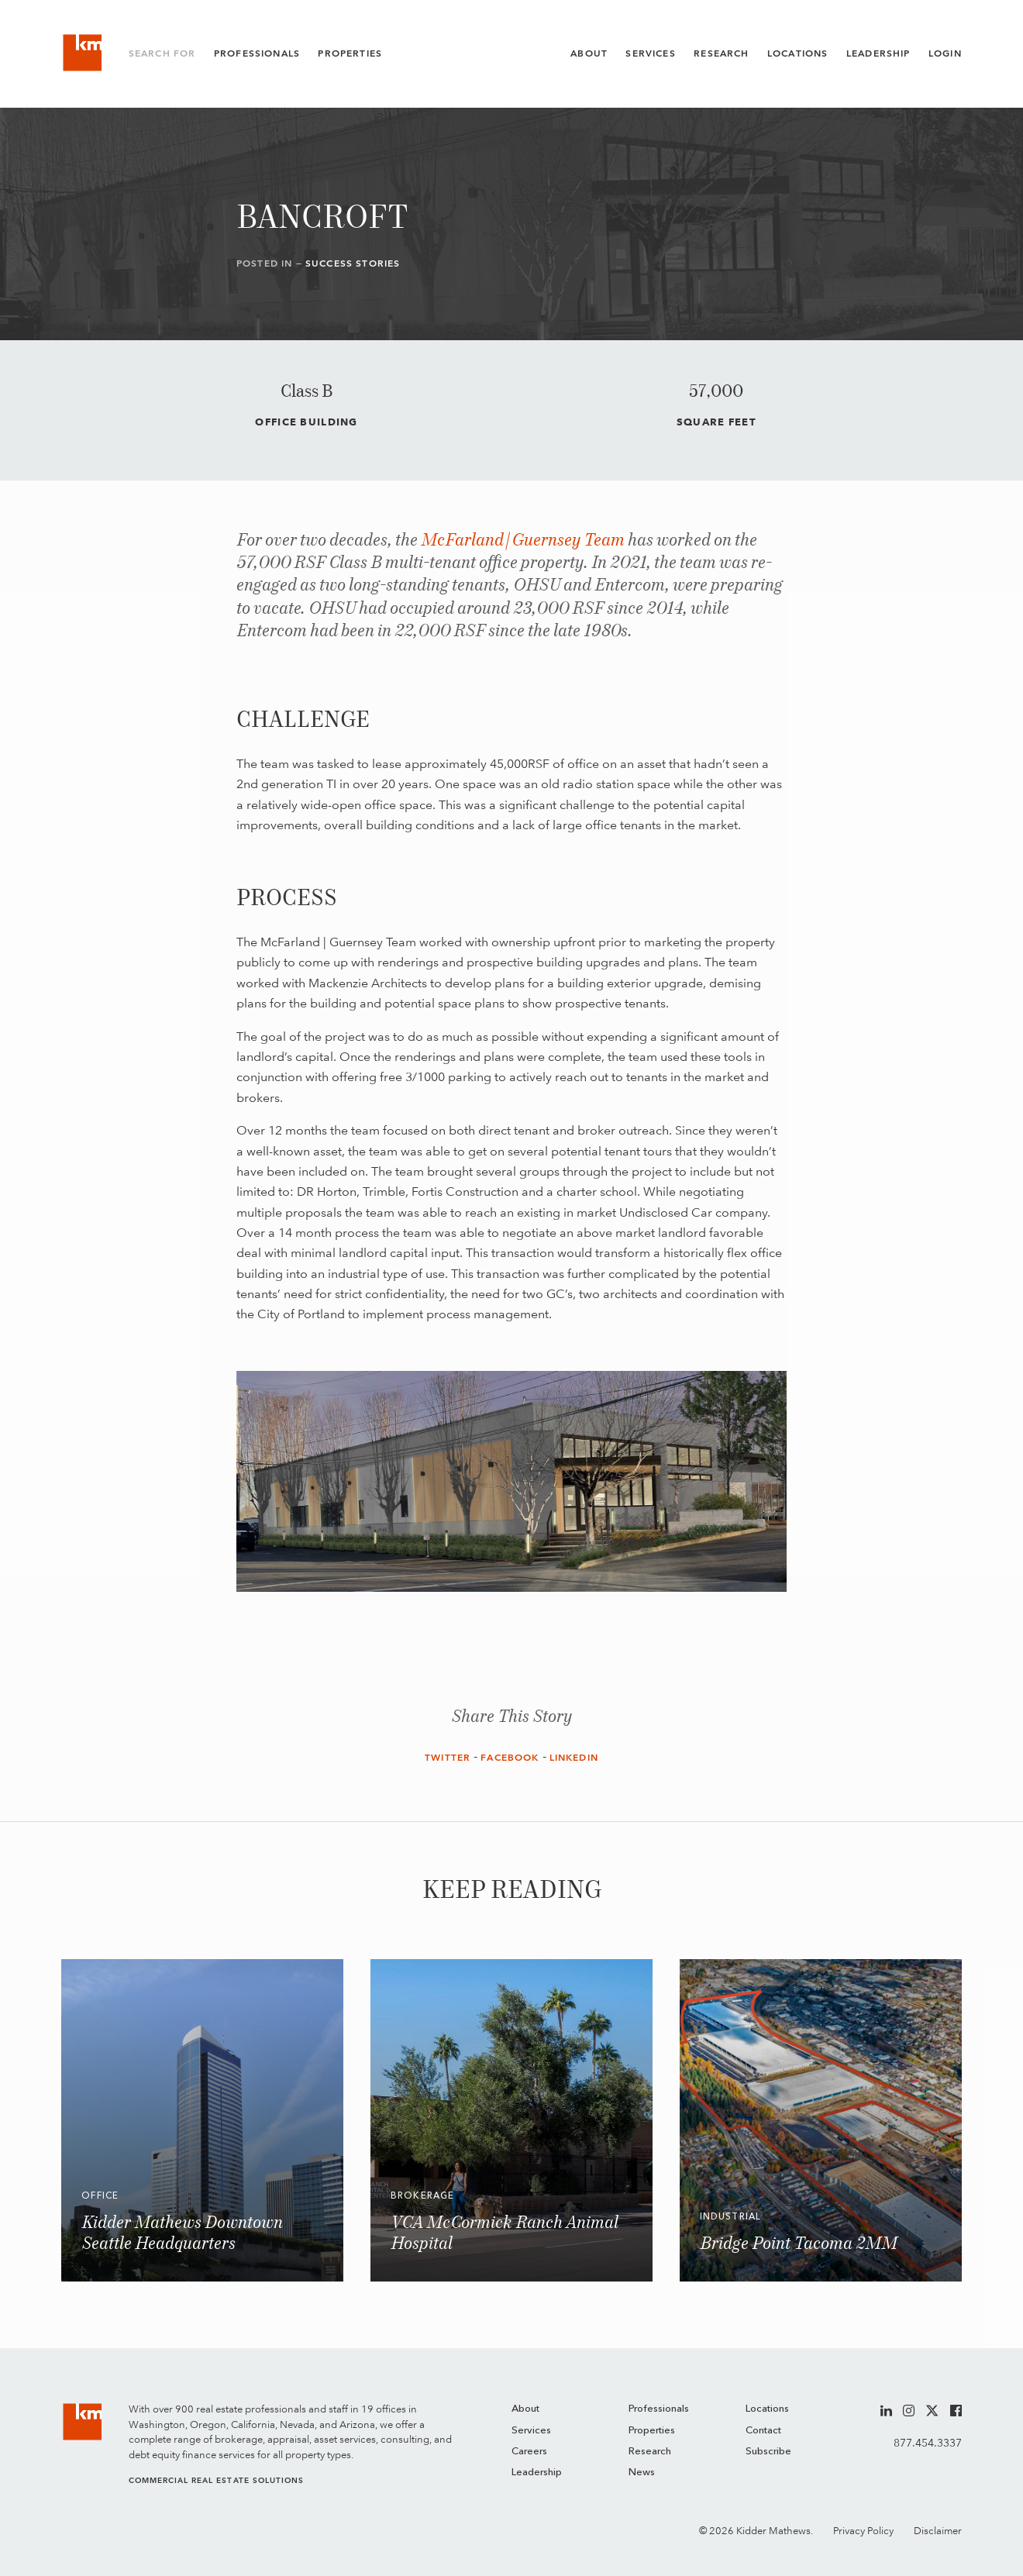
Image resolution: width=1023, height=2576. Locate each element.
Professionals (257, 53)
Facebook (509, 1757)
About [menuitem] (525, 2409)
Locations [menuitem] (767, 2409)
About (589, 53)
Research (721, 53)
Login (945, 53)
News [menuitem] (642, 2473)
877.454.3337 (928, 2443)
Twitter (447, 1757)
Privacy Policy (863, 2530)
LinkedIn (573, 1757)
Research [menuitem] (650, 2452)
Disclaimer (938, 2530)
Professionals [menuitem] (659, 2409)
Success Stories (353, 263)
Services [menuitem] (531, 2431)
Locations (797, 53)
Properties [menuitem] (652, 2431)
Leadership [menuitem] (537, 2473)
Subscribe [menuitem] (768, 2452)
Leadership (878, 53)
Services (650, 53)
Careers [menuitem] (529, 2452)
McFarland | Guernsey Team (523, 540)
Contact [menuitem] (763, 2431)
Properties (350, 53)
